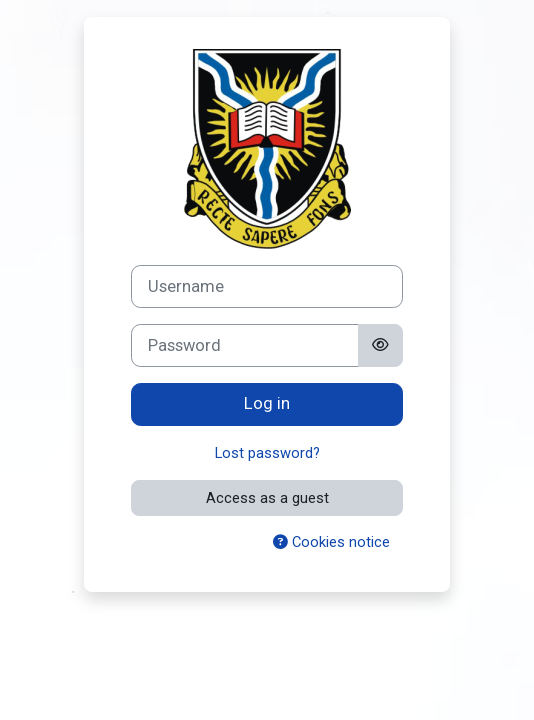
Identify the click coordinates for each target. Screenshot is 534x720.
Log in (267, 403)
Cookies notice (331, 542)
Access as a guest (267, 498)
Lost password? (267, 453)
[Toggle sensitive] (380, 345)
